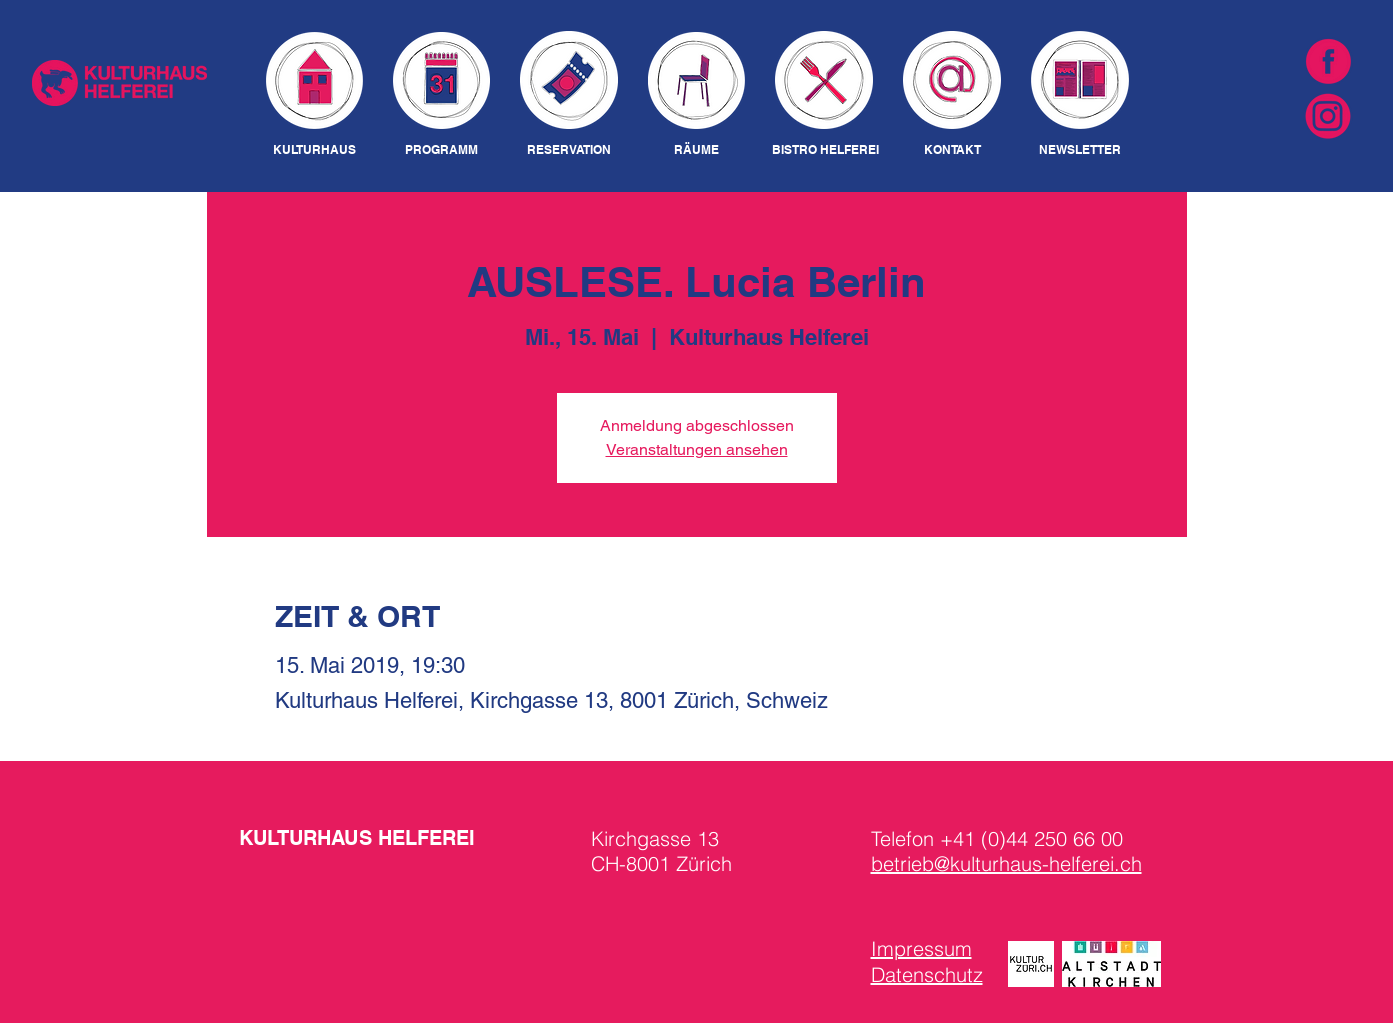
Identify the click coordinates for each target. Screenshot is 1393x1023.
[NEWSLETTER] (1080, 150)
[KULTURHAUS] (314, 150)
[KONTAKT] (952, 150)
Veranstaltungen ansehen (697, 449)
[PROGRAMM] (441, 150)
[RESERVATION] (569, 150)
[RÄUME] (697, 150)
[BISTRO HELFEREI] (825, 150)
